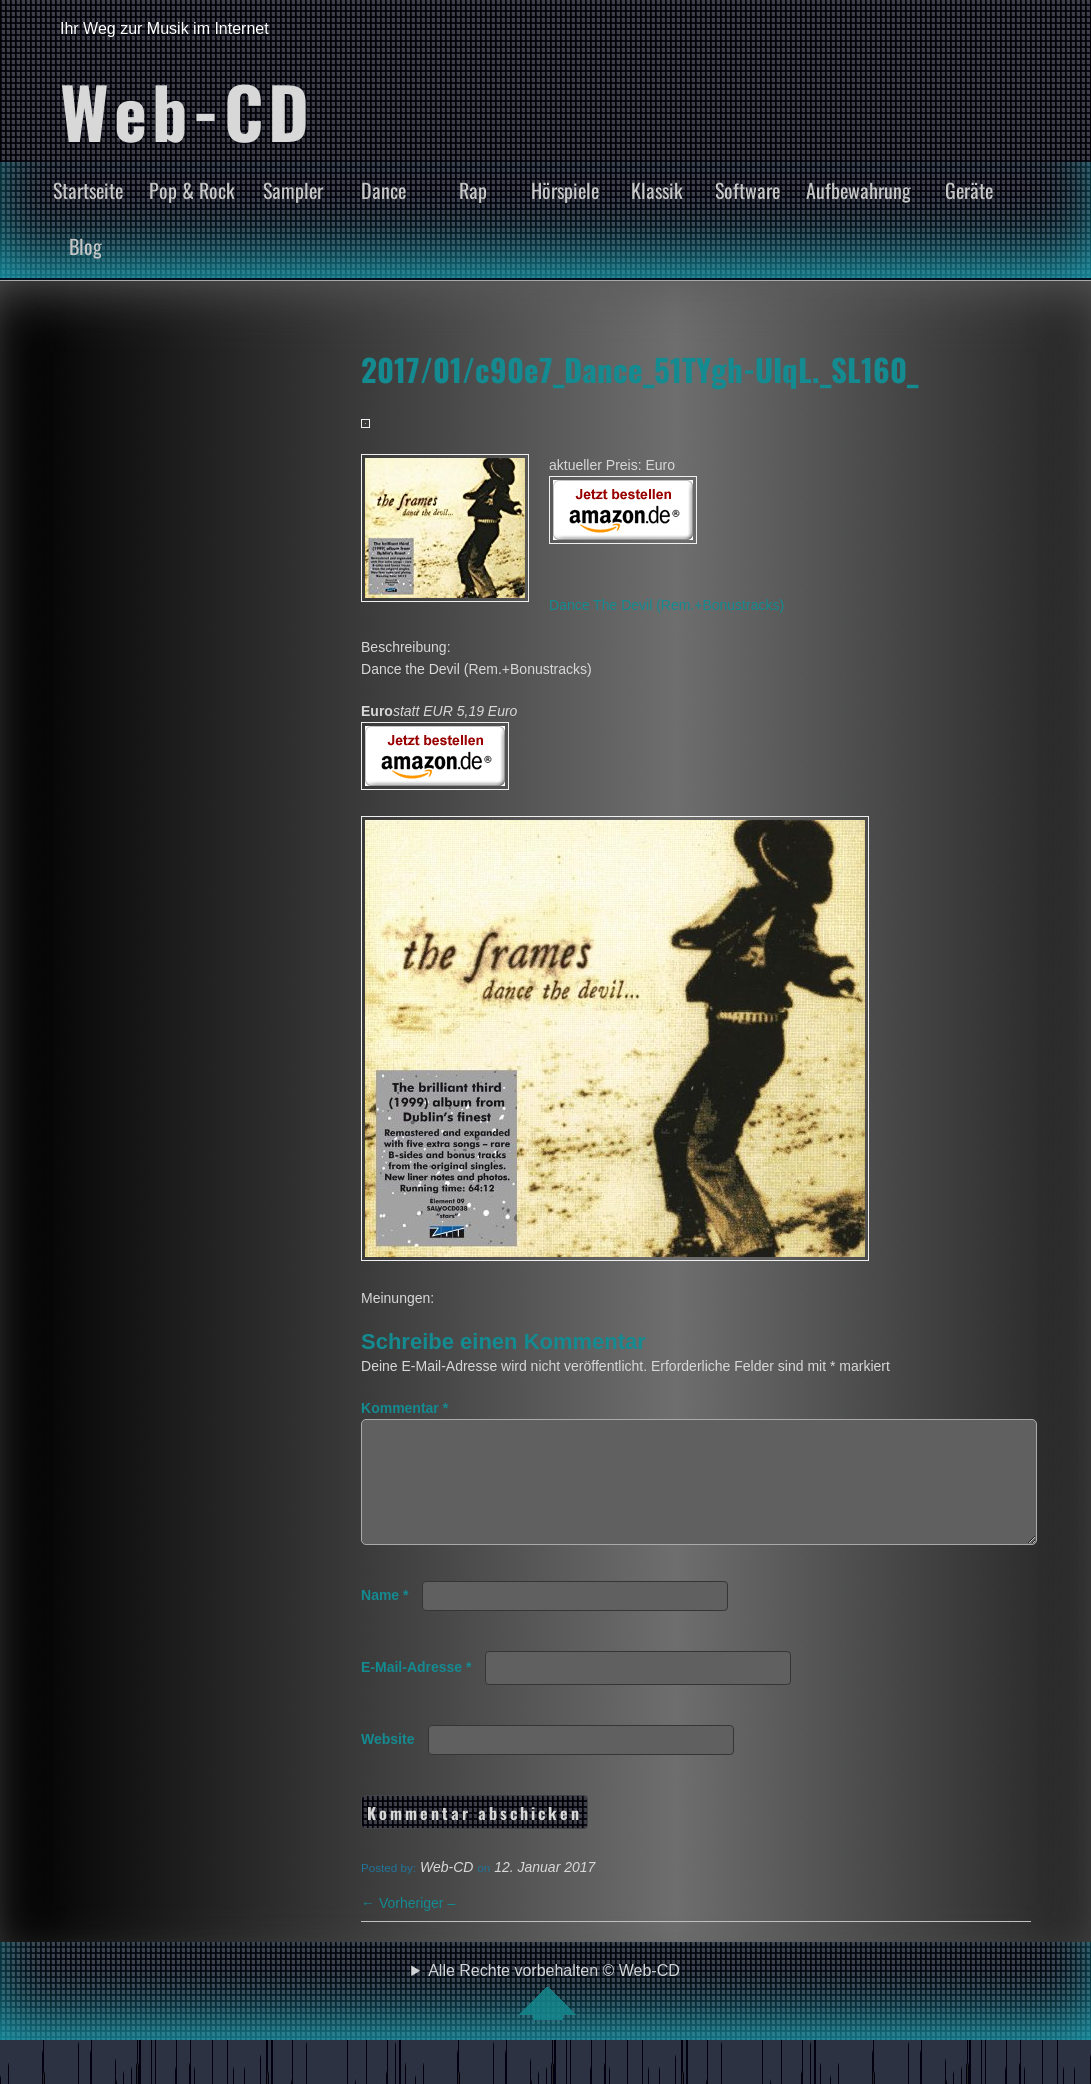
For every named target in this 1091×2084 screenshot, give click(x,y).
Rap (473, 190)
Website (387, 1763)
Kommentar (404, 1408)
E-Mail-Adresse (416, 1691)
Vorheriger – (408, 1927)
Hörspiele (565, 190)
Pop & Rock (192, 190)
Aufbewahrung (858, 190)
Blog (85, 246)
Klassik (657, 190)
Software (747, 190)
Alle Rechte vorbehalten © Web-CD (554, 2015)
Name (384, 1619)
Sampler (293, 190)
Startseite (88, 190)
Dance (383, 190)
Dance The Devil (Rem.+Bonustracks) (666, 605)
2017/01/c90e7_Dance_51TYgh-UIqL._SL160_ (639, 369)
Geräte (969, 190)
